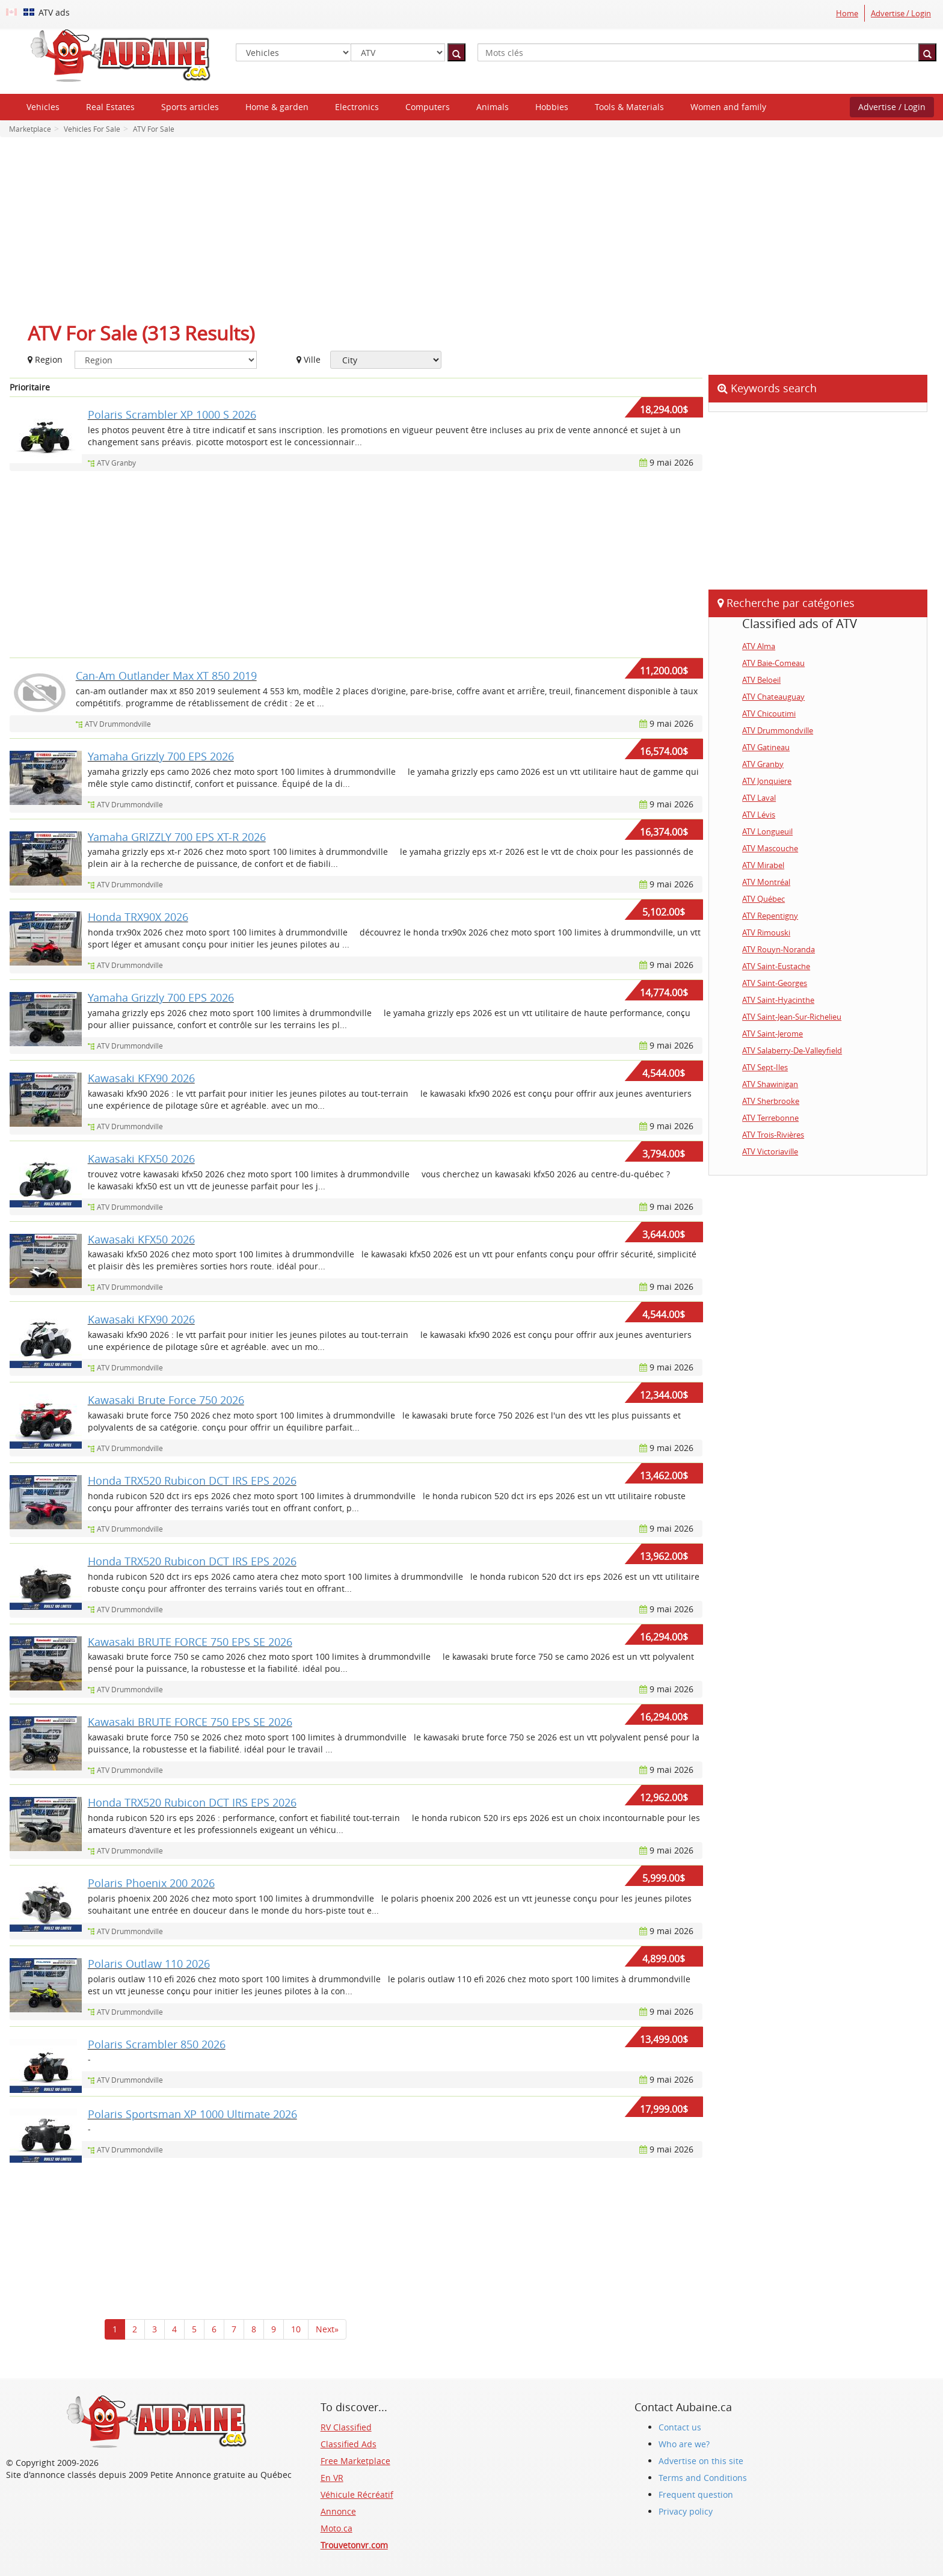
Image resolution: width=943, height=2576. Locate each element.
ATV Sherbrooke (770, 1100)
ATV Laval (759, 797)
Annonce (338, 2511)
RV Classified (346, 2427)
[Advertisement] (471, 233)
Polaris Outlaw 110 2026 (149, 1963)
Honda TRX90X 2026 (138, 917)
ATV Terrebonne (770, 1117)
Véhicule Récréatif (357, 2494)
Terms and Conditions (703, 2477)
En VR (332, 2477)
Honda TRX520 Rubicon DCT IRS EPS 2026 (192, 1480)
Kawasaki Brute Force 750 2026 (166, 1400)
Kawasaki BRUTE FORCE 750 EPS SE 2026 (190, 1642)
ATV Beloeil (761, 679)
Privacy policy (686, 2511)
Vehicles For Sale (91, 129)
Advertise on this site (701, 2461)
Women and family (728, 106)
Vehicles (43, 106)
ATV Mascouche (770, 848)
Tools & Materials (629, 106)
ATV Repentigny (770, 915)
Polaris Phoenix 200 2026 (151, 1883)
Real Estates (110, 106)
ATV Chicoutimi (769, 713)
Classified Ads (348, 2444)
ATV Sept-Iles (765, 1067)
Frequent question (696, 2494)
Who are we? (684, 2444)
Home (847, 13)
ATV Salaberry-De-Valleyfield (792, 1050)
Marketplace (30, 129)
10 (296, 2329)
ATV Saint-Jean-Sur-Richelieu (791, 1016)
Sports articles (190, 106)
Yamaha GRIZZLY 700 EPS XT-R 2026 (177, 837)
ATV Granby (116, 462)
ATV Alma (758, 646)
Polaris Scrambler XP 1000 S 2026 (172, 414)
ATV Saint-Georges (774, 983)
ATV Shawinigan (770, 1084)
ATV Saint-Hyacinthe (778, 999)
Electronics (357, 106)
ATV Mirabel (763, 865)
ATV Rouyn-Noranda (778, 949)
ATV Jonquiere (766, 780)
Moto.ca (336, 2528)
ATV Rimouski (766, 932)
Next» (327, 2329)
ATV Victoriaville (770, 1151)
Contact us (680, 2427)
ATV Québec (763, 898)
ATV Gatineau (766, 747)
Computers (427, 106)
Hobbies (551, 106)
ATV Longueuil (767, 831)
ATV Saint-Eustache (776, 966)
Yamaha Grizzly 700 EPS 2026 (161, 756)
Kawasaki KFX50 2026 (141, 1158)
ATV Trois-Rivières (773, 1134)
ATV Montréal (766, 882)
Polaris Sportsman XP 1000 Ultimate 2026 (192, 2114)
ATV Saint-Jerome (772, 1033)
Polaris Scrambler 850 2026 (157, 2044)
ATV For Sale (152, 129)
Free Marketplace (355, 2461)
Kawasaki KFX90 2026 (141, 1078)
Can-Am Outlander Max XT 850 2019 (166, 675)
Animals (492, 106)
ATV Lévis (758, 814)
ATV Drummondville (118, 724)
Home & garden (277, 106)
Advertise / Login (901, 13)
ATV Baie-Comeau (773, 663)
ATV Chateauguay (773, 696)
